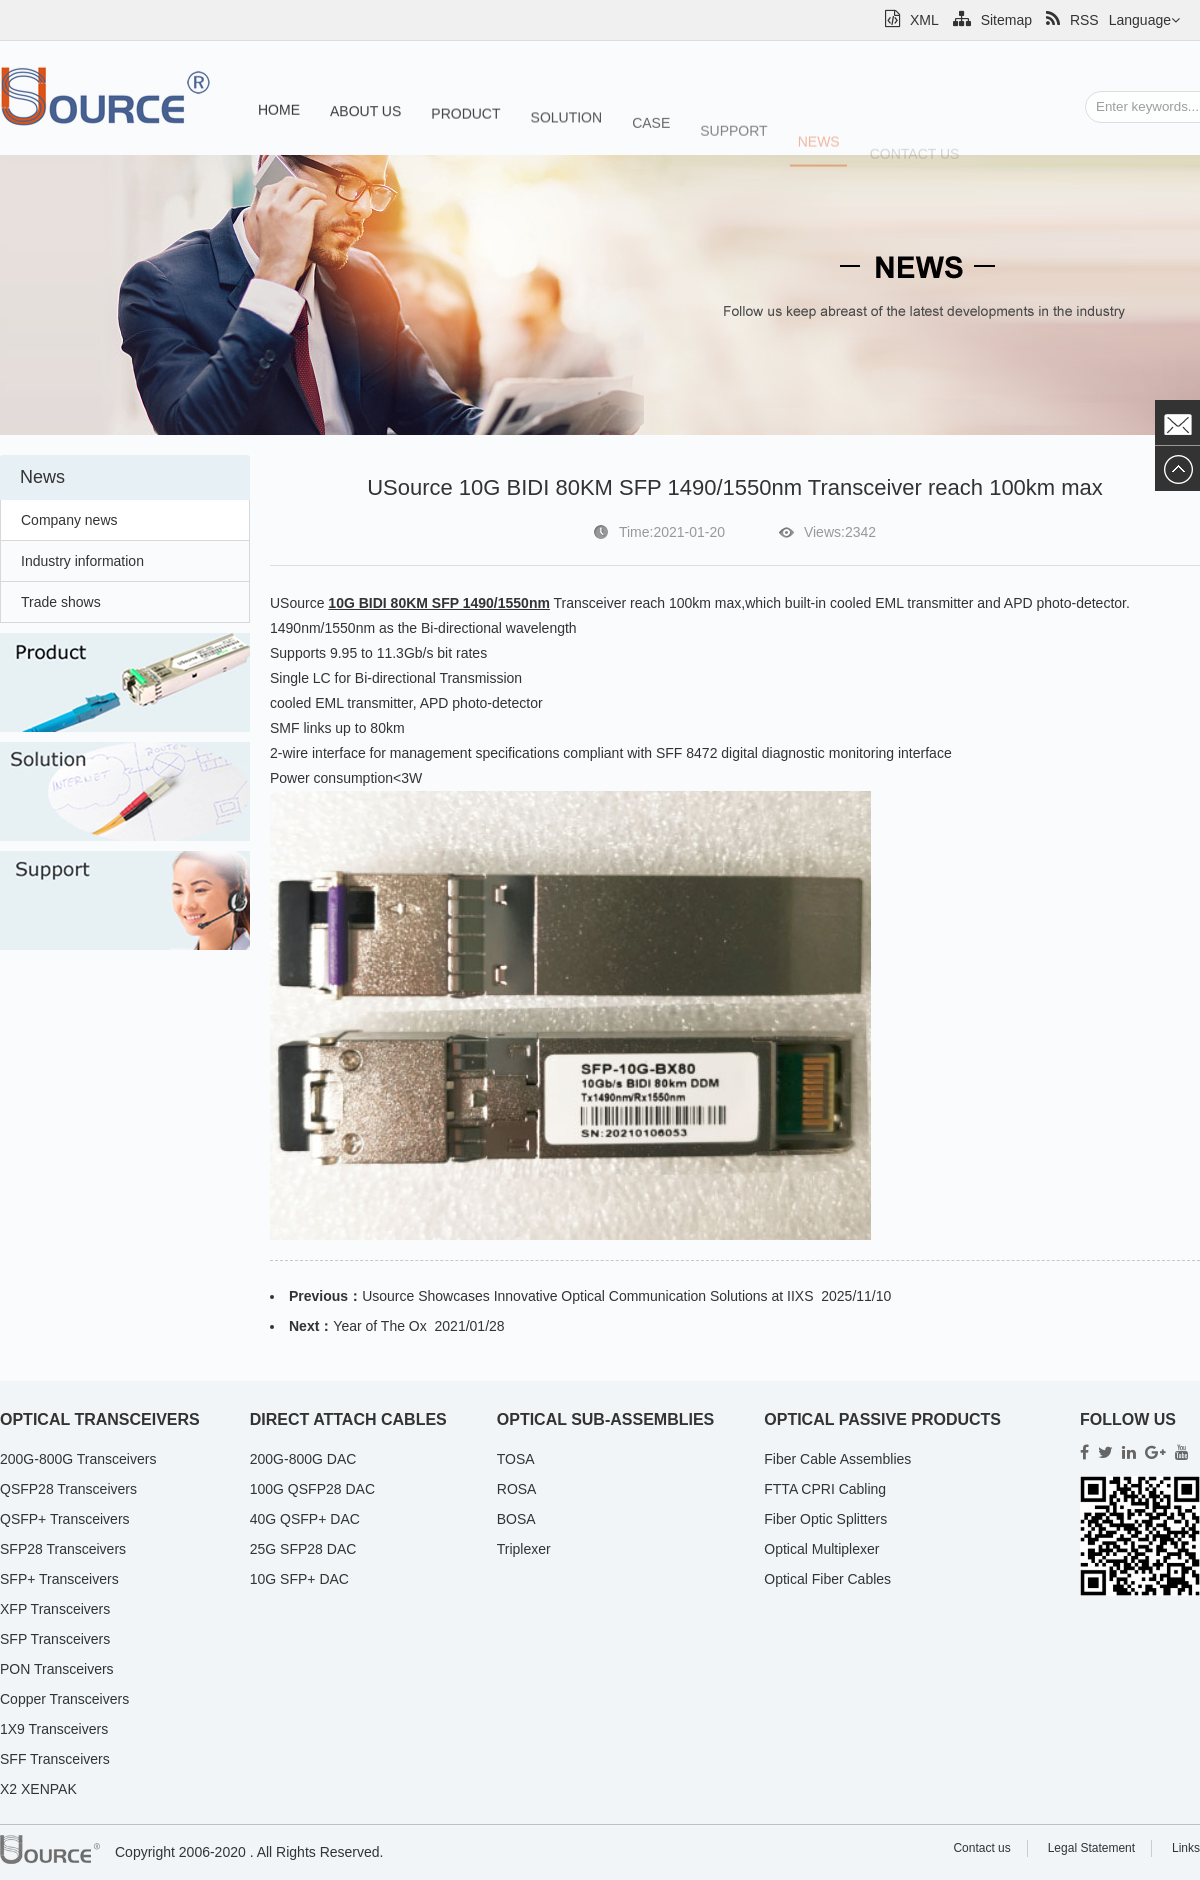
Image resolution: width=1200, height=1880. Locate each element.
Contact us (981, 1848)
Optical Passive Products (882, 1419)
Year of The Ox (379, 1326)
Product (465, 119)
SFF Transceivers (55, 1759)
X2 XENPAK (38, 1789)
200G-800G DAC (303, 1459)
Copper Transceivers (64, 1699)
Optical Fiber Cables (827, 1579)
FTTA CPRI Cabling (825, 1489)
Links (1186, 1848)
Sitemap (992, 20)
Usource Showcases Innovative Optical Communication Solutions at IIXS (587, 1296)
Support (733, 146)
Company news (69, 520)
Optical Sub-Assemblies (606, 1419)
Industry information (82, 561)
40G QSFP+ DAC (305, 1519)
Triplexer (524, 1549)
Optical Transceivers (100, 1419)
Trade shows (61, 602)
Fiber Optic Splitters (825, 1519)
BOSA (516, 1519)
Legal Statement (1091, 1848)
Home (279, 112)
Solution (567, 125)
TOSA (516, 1459)
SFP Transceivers (55, 1639)
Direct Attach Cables (348, 1419)
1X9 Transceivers (54, 1729)
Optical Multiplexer (821, 1549)
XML (912, 20)
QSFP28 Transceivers (68, 1489)
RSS (1072, 20)
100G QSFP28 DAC (312, 1489)
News (819, 157)
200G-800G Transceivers (78, 1459)
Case (651, 134)
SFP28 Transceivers (63, 1549)
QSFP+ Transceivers (65, 1519)
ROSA (517, 1489)
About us (365, 115)
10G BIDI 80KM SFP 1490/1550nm (439, 603)
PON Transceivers (57, 1669)
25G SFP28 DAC (303, 1549)
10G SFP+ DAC (299, 1579)
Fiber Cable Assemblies (837, 1459)
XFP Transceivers (55, 1609)
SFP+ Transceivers (59, 1579)
